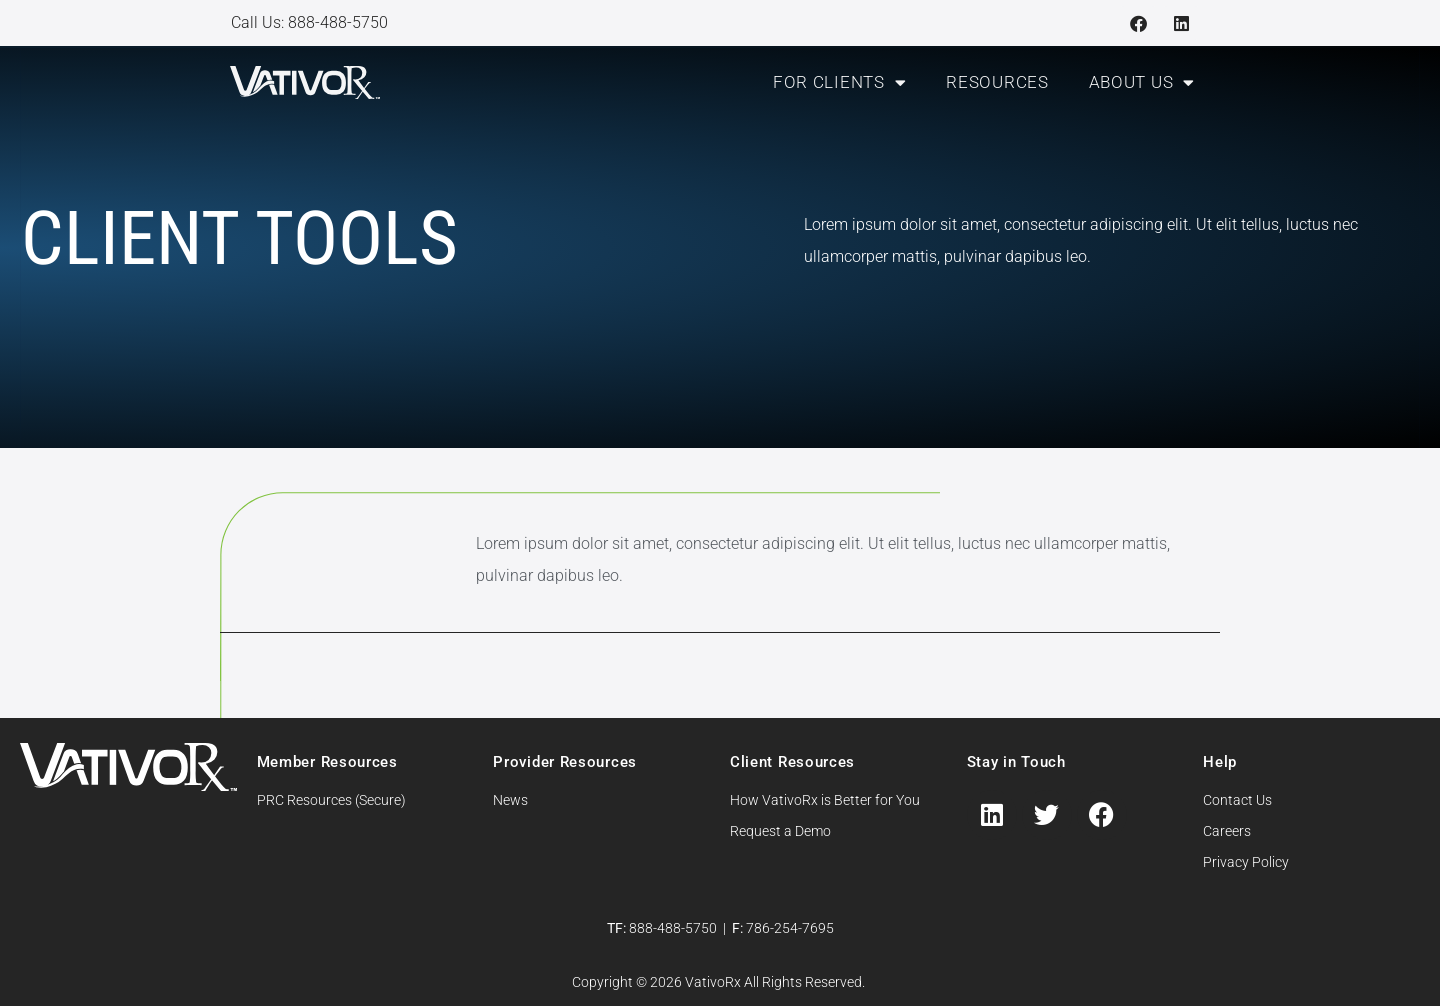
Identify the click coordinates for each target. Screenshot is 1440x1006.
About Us (1142, 82)
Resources (997, 82)
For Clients (839, 82)
